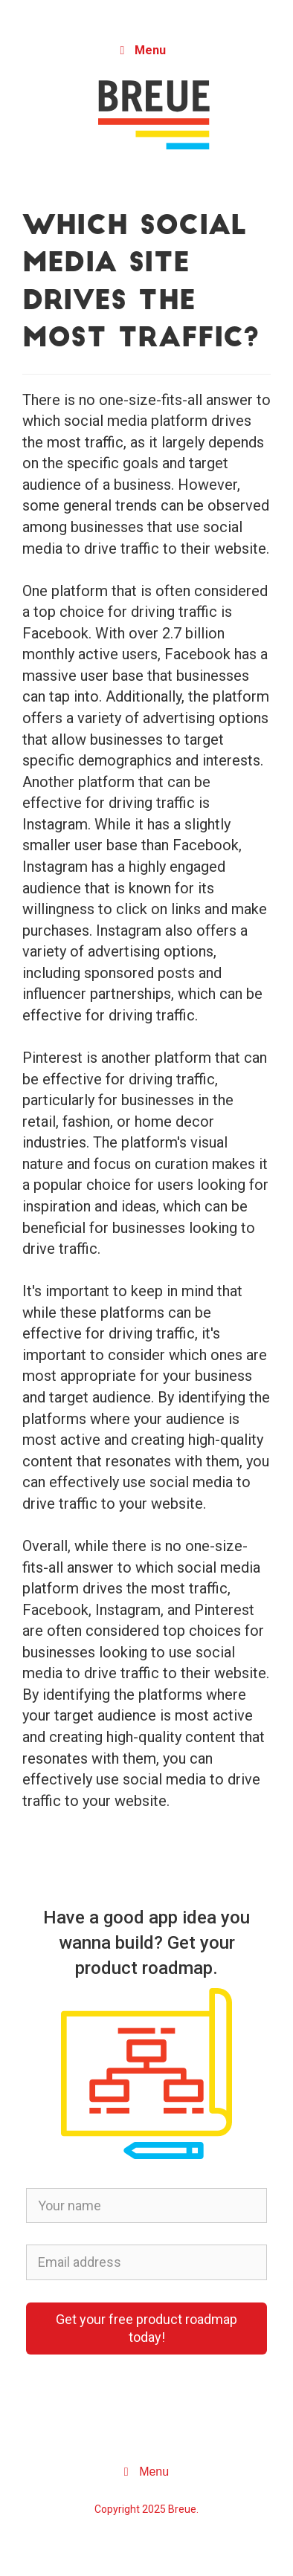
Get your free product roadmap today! (146, 2328)
